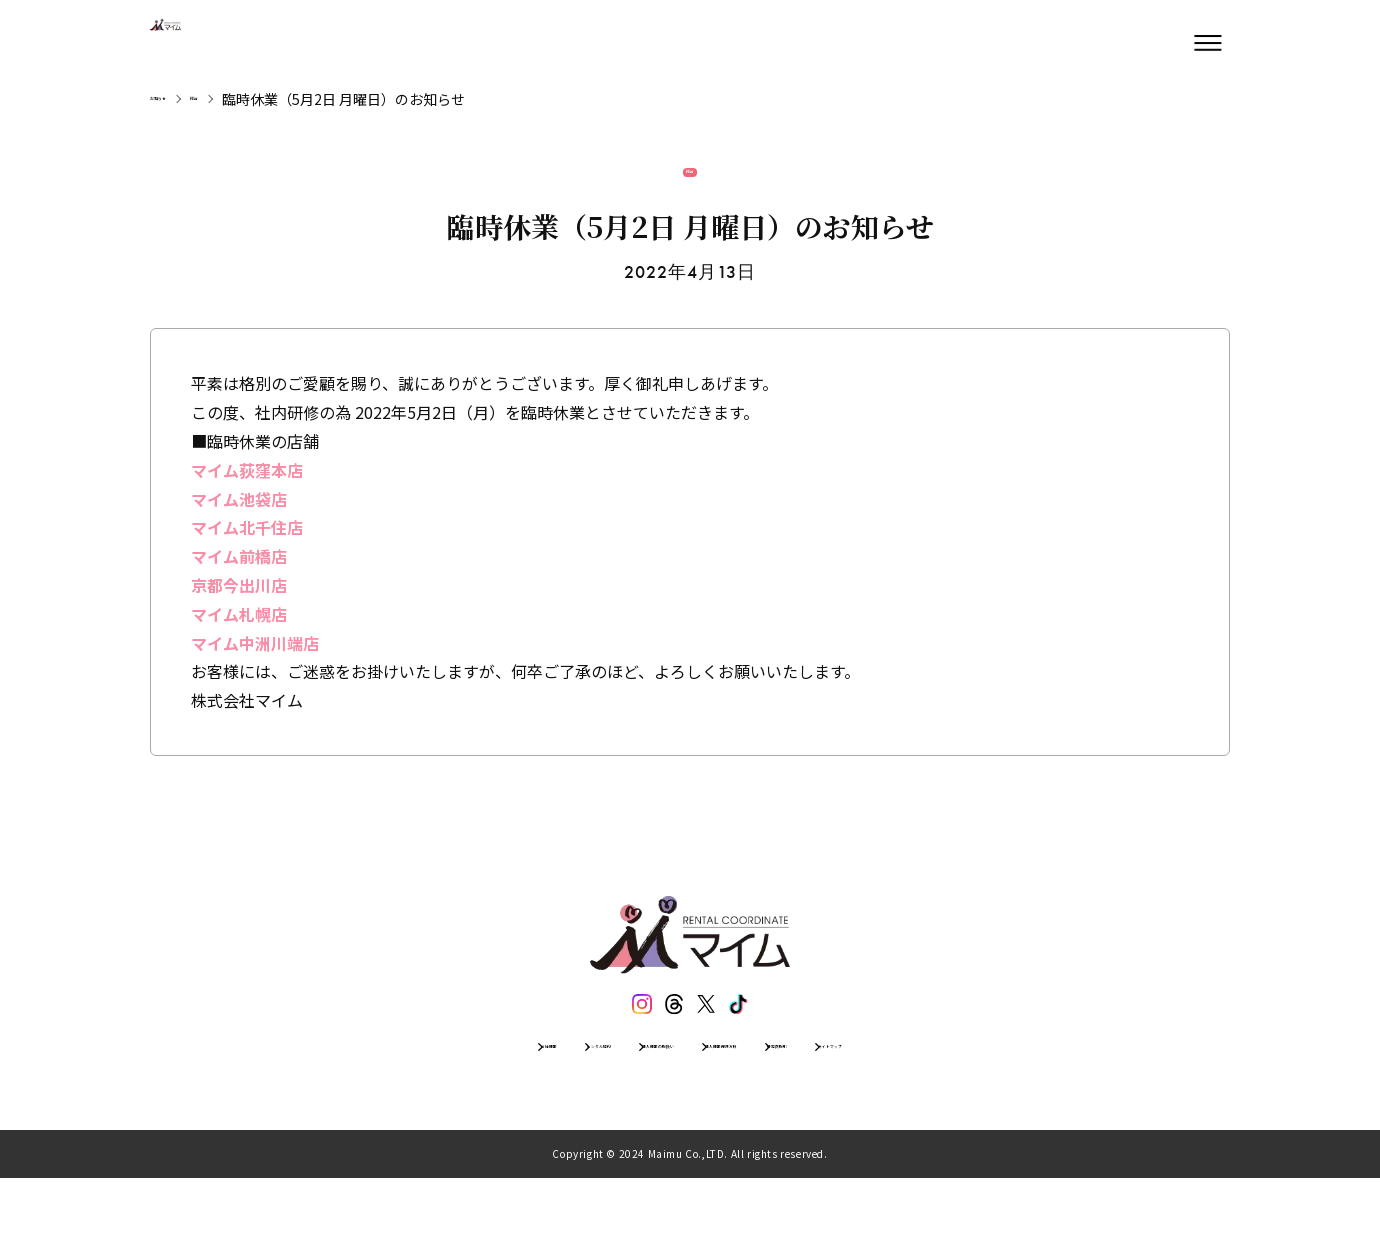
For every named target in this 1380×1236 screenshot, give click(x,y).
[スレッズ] (667, 1035)
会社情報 (369, 1094)
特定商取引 (892, 1094)
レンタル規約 (477, 1094)
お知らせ (178, 99)
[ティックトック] (759, 1035)
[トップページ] (210, 43)
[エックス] (713, 1035)
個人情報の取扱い (613, 1094)
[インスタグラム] (621, 1035)
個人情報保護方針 (763, 1094)
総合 (244, 99)
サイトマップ (1007, 1094)
